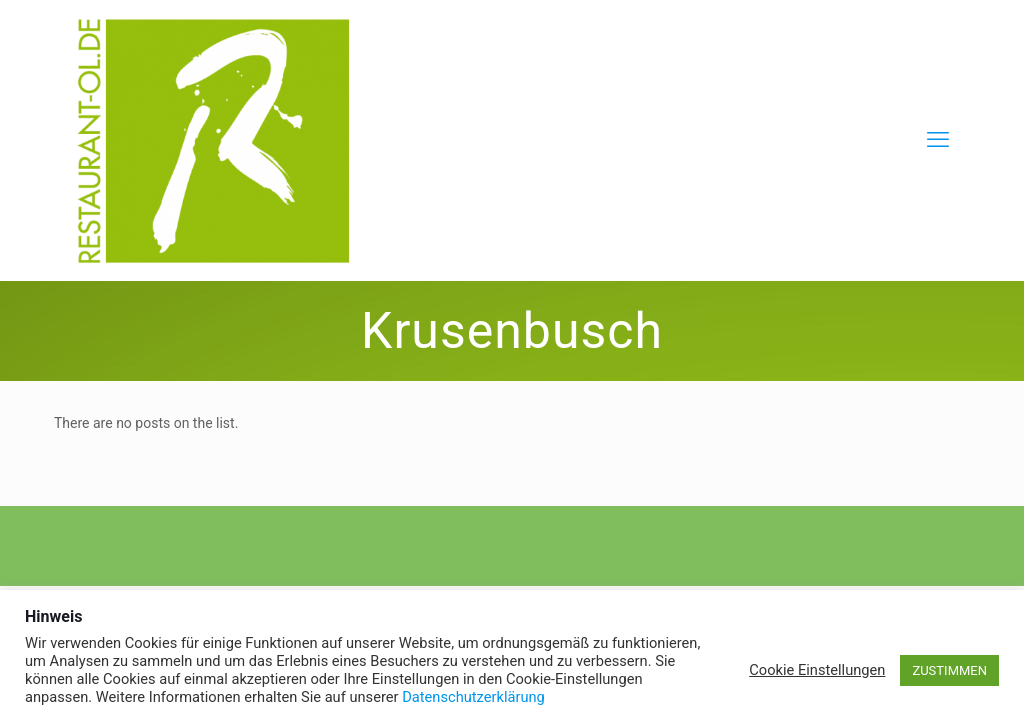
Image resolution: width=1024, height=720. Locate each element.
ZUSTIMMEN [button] (949, 670)
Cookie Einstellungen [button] (817, 670)
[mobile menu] (938, 140)
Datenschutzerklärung (473, 697)
